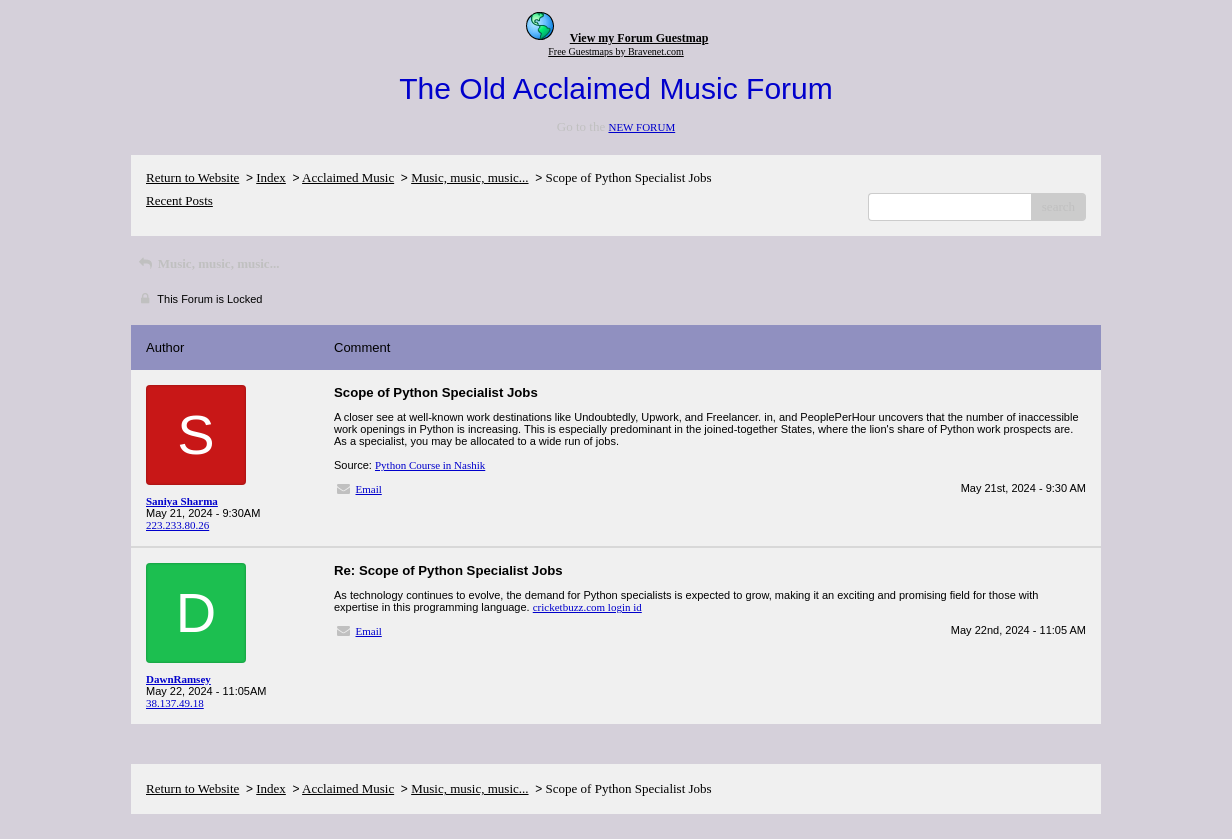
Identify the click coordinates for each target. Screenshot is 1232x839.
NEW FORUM (641, 127)
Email (369, 489)
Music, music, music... (469, 177)
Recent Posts (179, 200)
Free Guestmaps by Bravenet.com (616, 51)
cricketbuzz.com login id (587, 607)
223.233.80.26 (177, 525)
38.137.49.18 (175, 703)
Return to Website (192, 177)
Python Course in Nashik (430, 465)
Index (271, 177)
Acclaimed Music (348, 177)
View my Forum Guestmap (639, 38)
